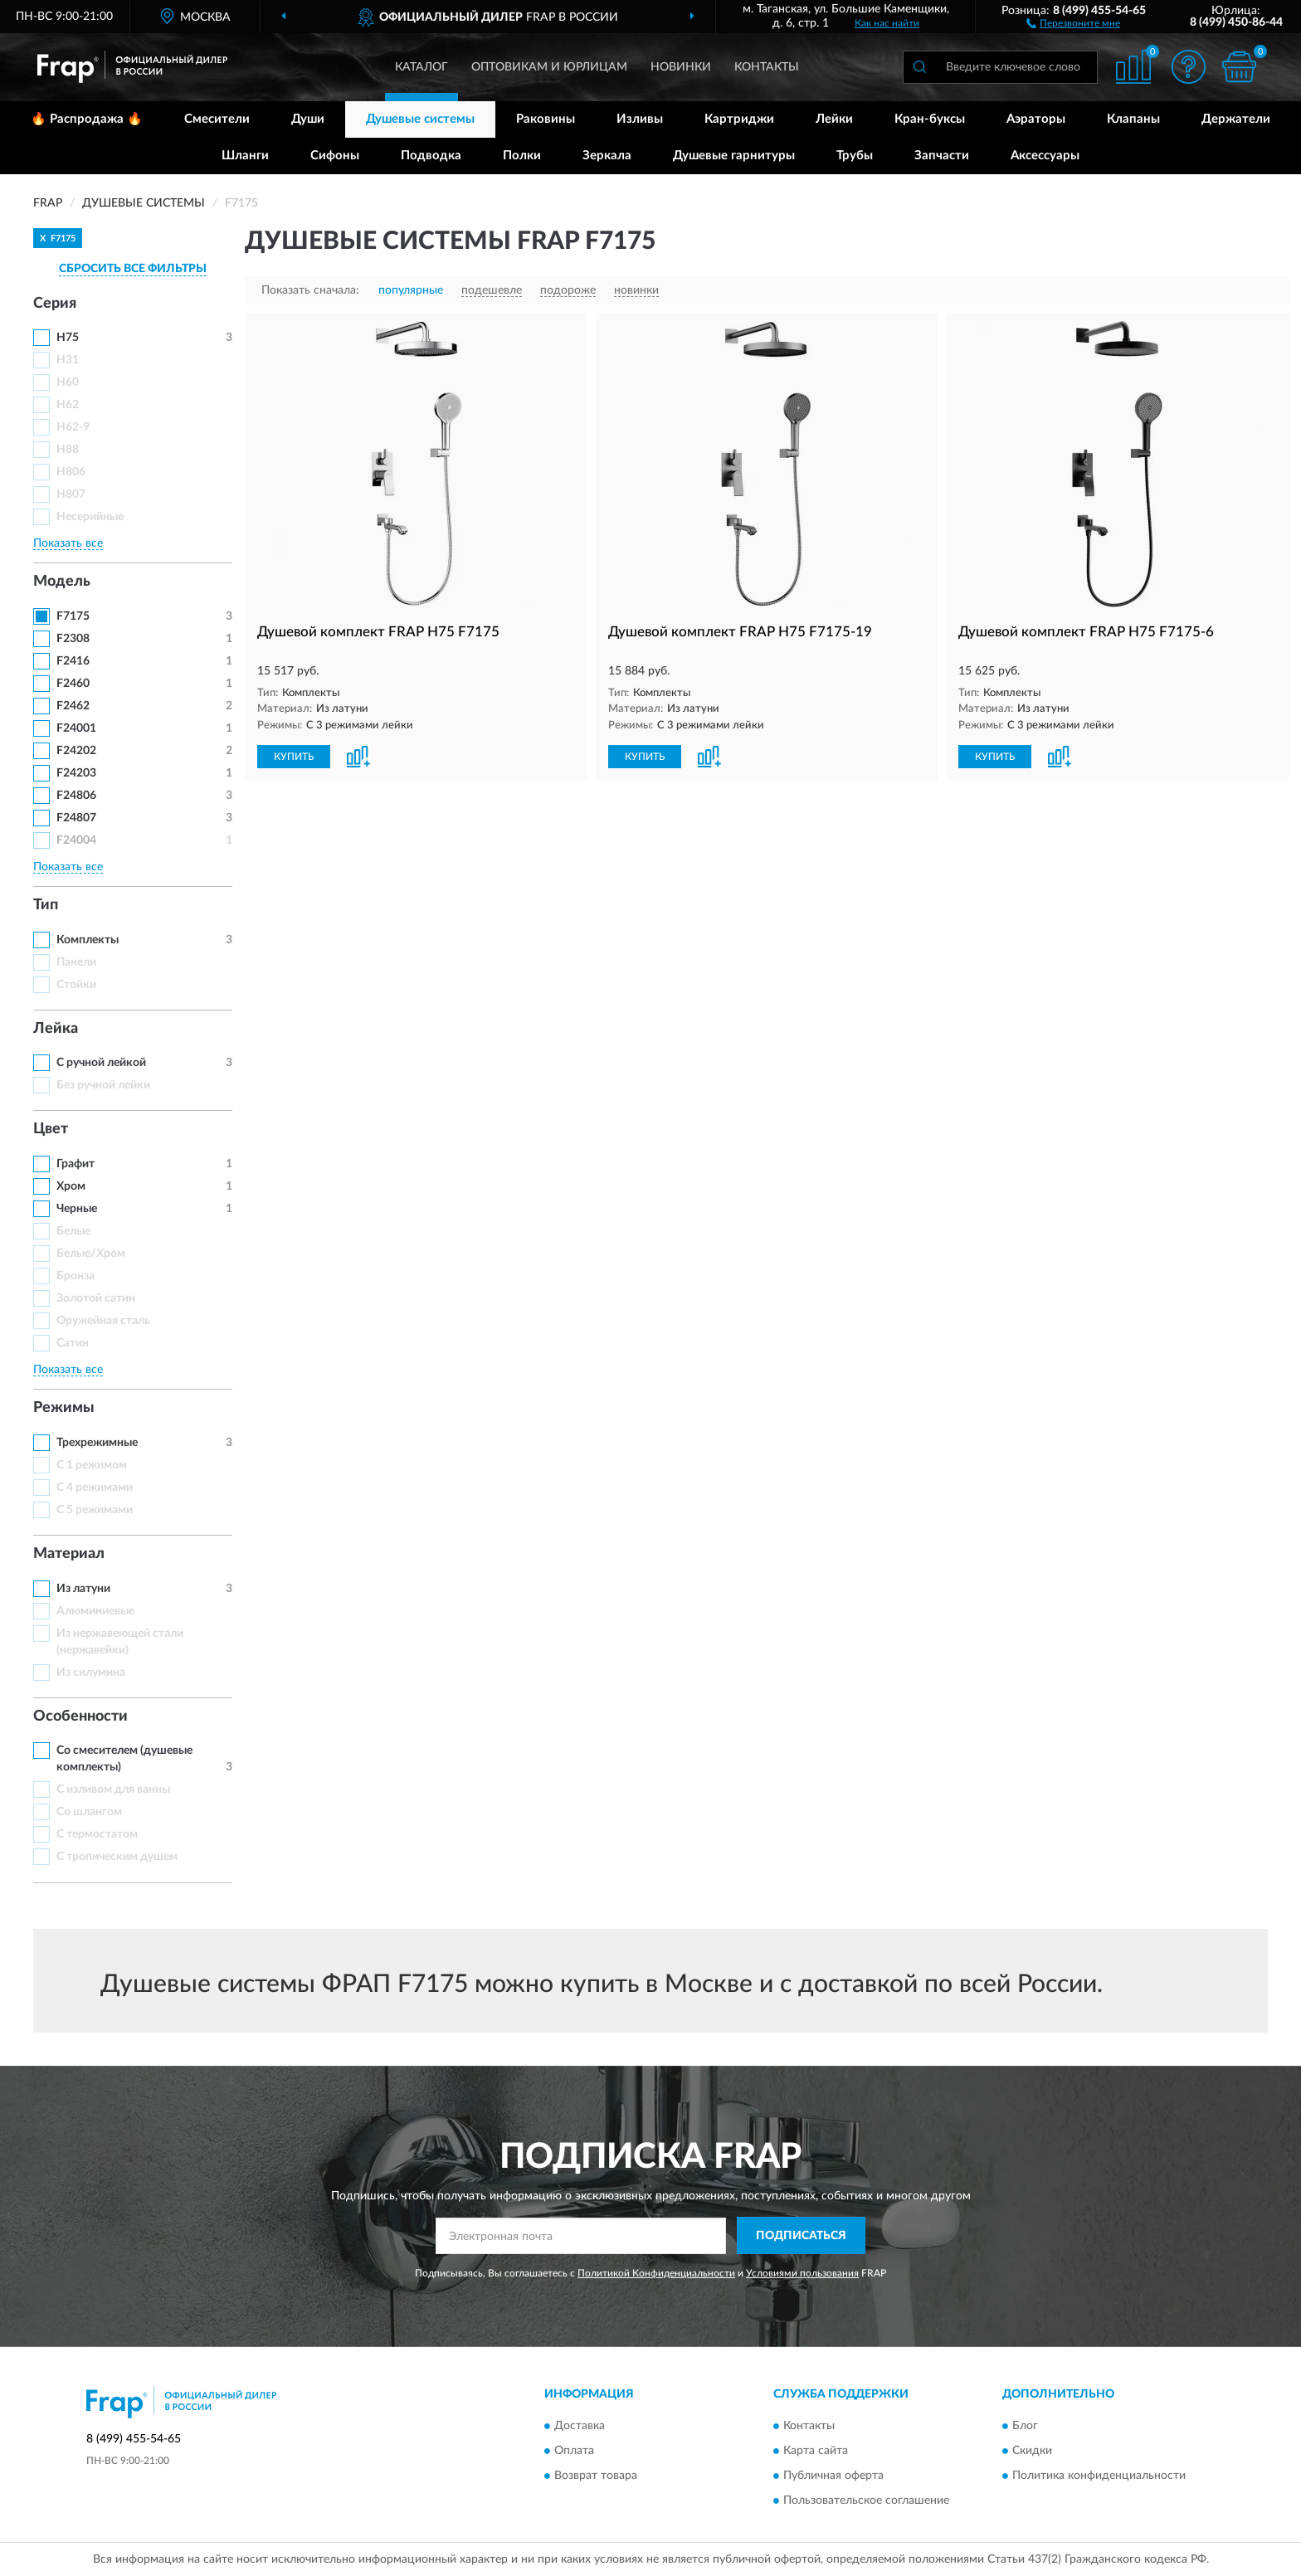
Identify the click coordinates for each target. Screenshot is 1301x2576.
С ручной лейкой (101, 1063)
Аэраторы (1035, 119)
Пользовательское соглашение (866, 2501)
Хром (70, 1186)
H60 (67, 382)
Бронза (75, 1276)
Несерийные (90, 517)
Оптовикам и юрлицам (549, 67)
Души (307, 119)
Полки (522, 155)
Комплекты (87, 940)
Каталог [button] (421, 67)
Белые (73, 1231)
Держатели (1235, 119)
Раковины (545, 119)
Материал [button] (69, 1553)
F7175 (73, 616)
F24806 (76, 795)
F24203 (76, 773)
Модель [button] (61, 581)
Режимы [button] (64, 1407)
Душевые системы (420, 119)
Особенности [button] (80, 1716)
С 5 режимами (94, 1510)
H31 (67, 360)
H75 (67, 337)
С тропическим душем (117, 1857)
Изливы (639, 119)
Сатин (72, 1343)
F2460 (73, 683)
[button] (1073, 22)
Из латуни (83, 1589)
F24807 (76, 818)
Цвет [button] (50, 1129)
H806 (70, 472)
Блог (1025, 2426)
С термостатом (97, 1834)
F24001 (76, 728)
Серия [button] (54, 303)
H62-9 (73, 427)
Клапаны (1133, 119)
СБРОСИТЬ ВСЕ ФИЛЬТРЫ (133, 269)
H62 (67, 405)
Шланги (245, 155)
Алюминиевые (95, 1611)
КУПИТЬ (294, 757)
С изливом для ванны (113, 1789)
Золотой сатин (95, 1298)
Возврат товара (595, 2476)
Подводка (431, 155)
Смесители (217, 119)
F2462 (73, 706)
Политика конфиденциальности (1099, 2476)
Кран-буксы (929, 119)
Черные (76, 1209)
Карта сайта (815, 2451)
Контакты (766, 67)
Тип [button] (45, 905)
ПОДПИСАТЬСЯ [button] (801, 2236)
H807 (70, 494)
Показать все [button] (68, 543)
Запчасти (941, 155)
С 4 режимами (94, 1487)
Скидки (1032, 2451)
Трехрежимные (97, 1443)
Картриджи (739, 119)
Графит (75, 1164)
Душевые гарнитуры (734, 155)
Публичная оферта (833, 2476)
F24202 (76, 751)
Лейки (834, 119)
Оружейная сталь (103, 1321)
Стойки (76, 985)
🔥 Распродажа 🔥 (87, 119)
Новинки (680, 67)
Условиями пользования (802, 2273)
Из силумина (90, 1672)
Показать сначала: (310, 290)
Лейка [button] (55, 1028)
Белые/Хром (90, 1253)
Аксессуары (1045, 155)
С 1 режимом (91, 1465)
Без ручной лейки (103, 1085)
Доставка (579, 2426)
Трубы (854, 155)
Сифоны (334, 155)
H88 (67, 449)
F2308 (73, 639)
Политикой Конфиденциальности (656, 2273)
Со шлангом (89, 1812)
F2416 (73, 661)
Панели (76, 962)
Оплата (574, 2451)
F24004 (76, 840)
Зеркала (606, 155)
